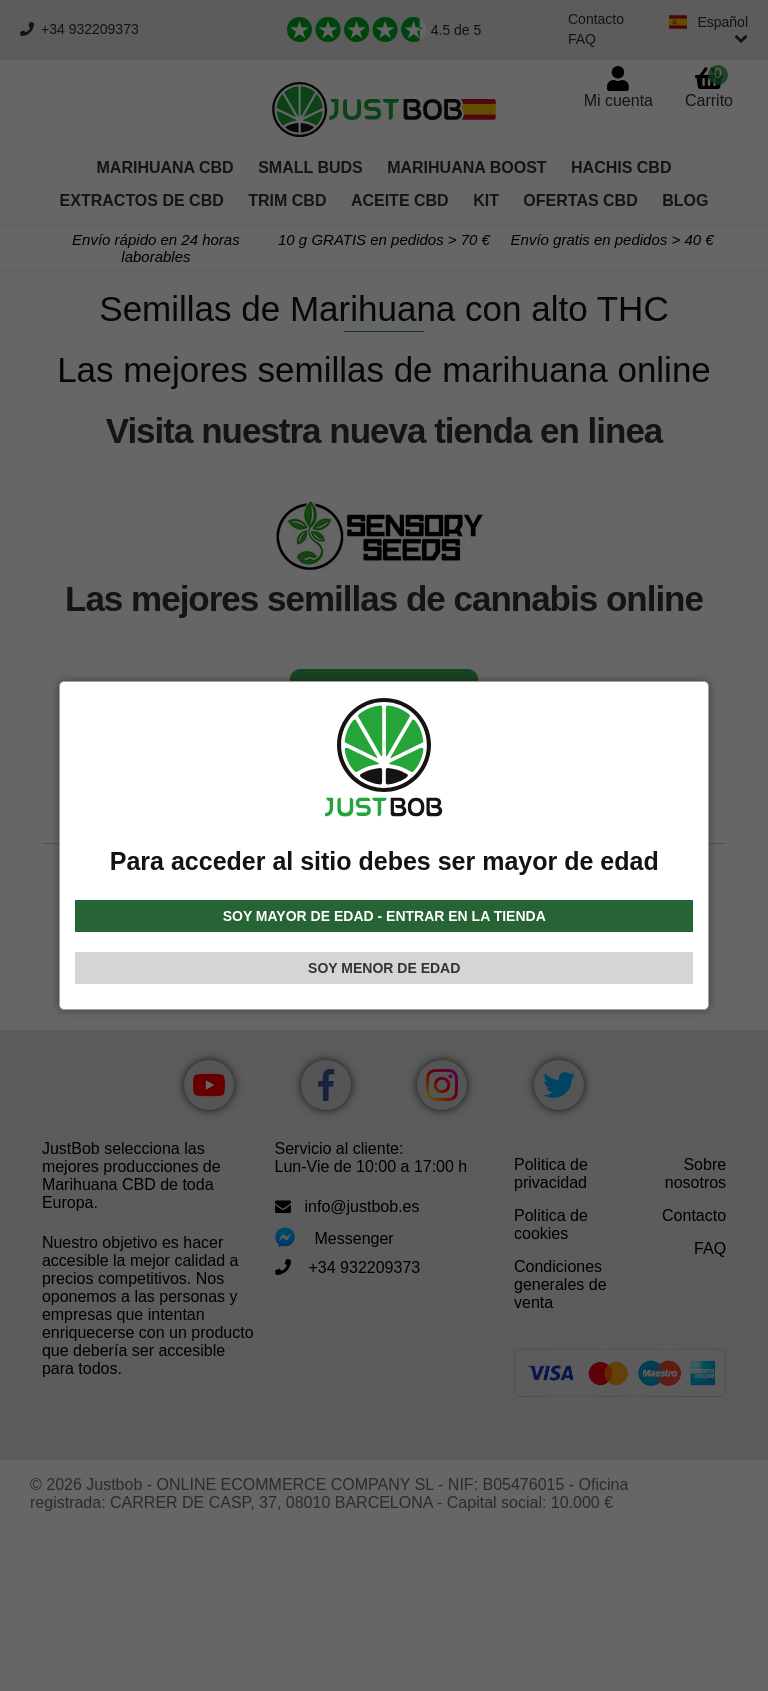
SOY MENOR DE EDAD (384, 968)
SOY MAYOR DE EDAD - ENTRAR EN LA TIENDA (384, 916)
